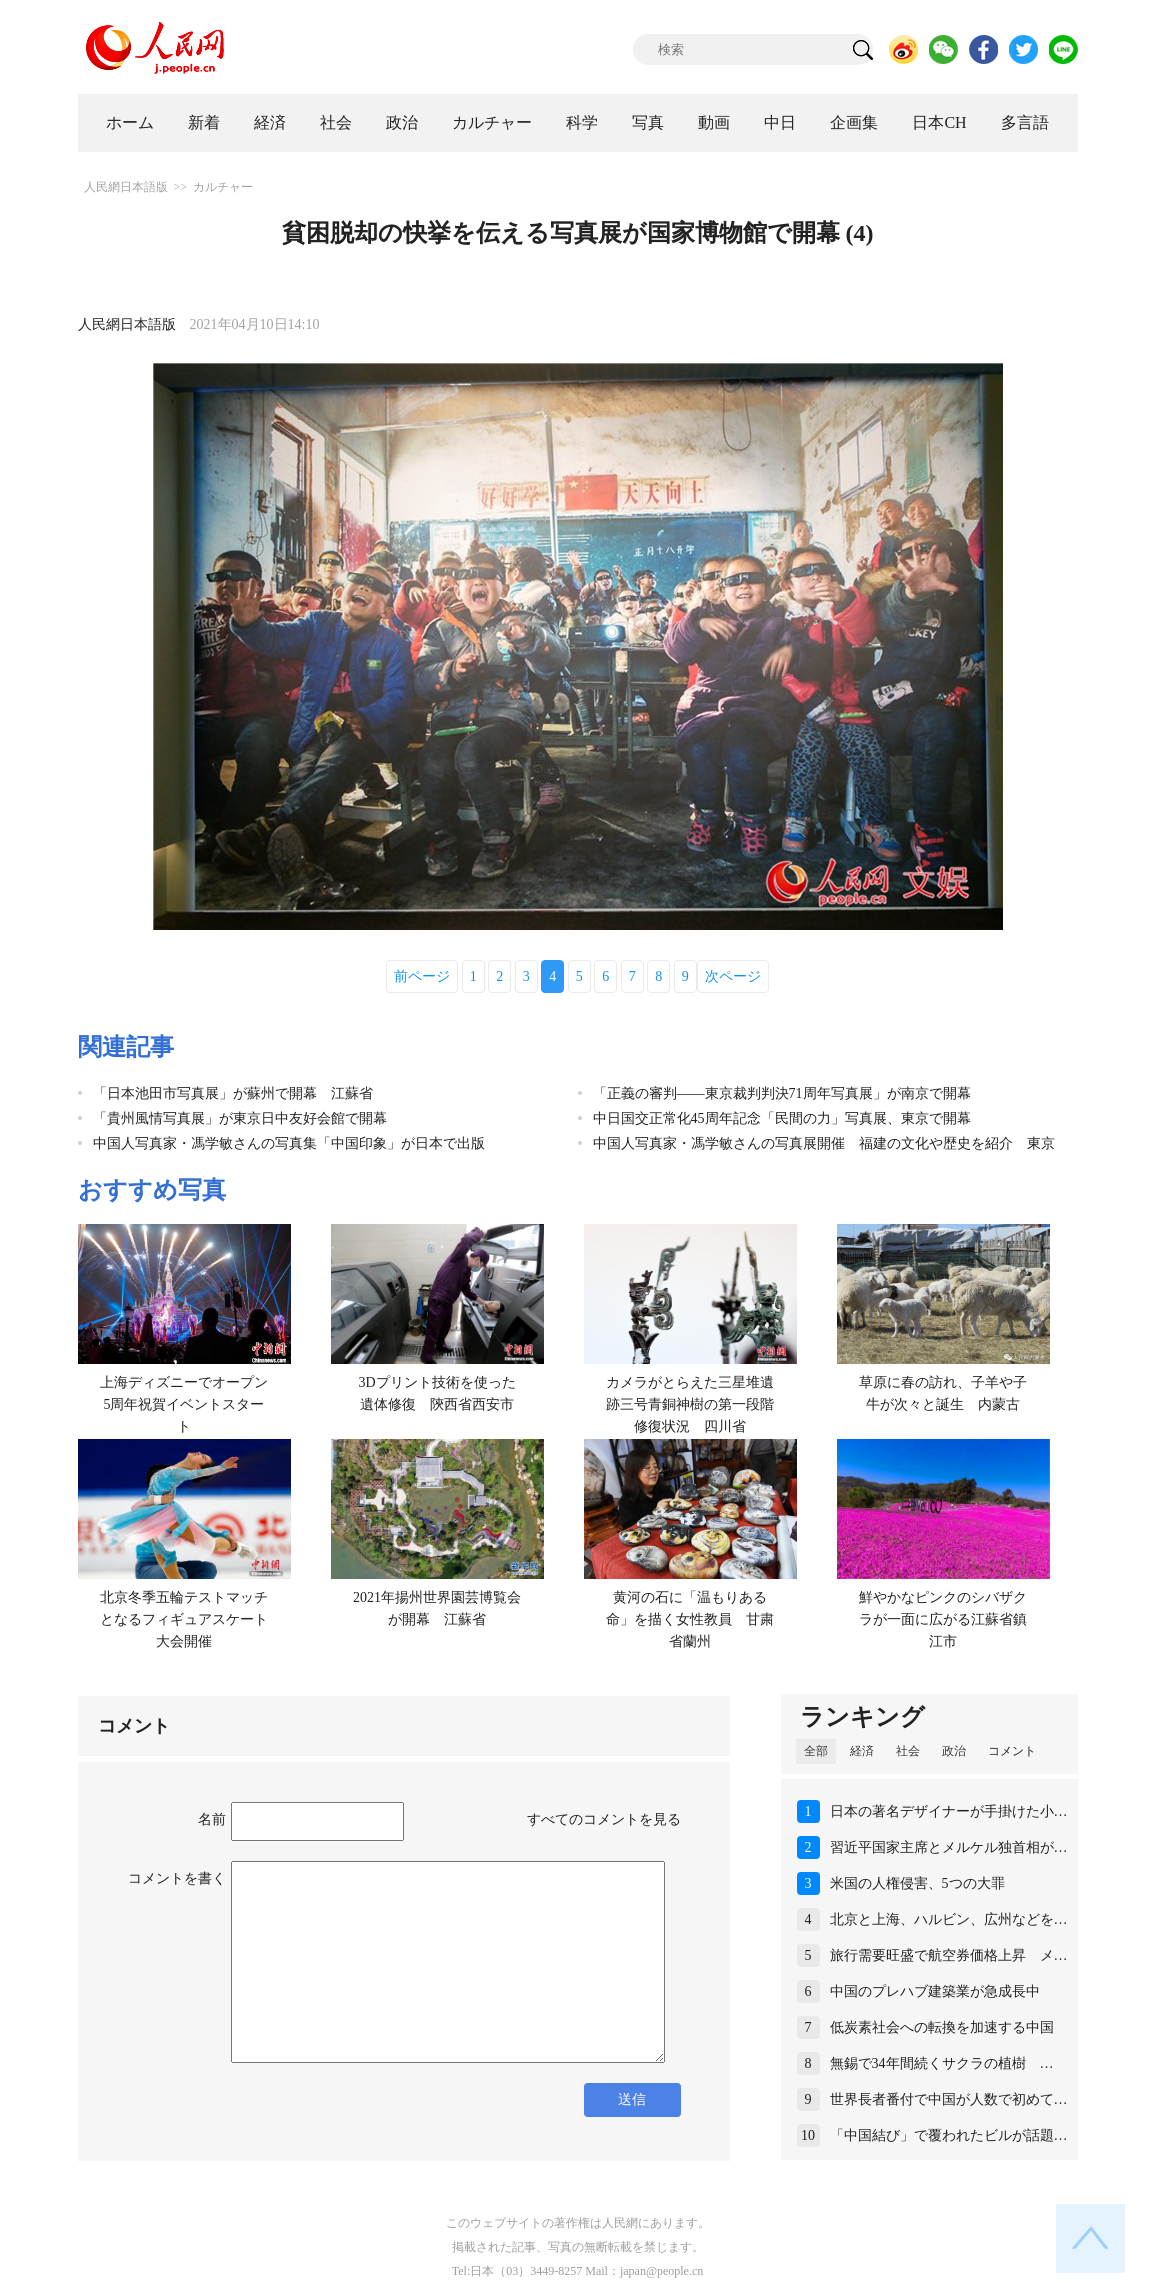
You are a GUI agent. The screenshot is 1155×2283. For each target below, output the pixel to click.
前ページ (422, 976)
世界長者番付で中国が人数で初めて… (949, 2099)
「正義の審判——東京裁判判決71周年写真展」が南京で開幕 (782, 1093)
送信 (632, 2099)
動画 (714, 122)
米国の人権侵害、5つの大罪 (917, 1883)
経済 (270, 122)
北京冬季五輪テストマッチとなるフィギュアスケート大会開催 (184, 1619)
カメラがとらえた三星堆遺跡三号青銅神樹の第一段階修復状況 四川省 (690, 1404)
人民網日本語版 (126, 187)
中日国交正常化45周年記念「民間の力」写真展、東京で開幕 (782, 1118)
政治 (402, 122)
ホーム (130, 122)
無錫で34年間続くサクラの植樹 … (942, 2063)
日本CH (939, 122)
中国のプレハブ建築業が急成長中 (935, 1991)
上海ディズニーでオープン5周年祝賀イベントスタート (184, 1404)
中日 (780, 122)
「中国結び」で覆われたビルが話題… (949, 2135)
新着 (204, 122)
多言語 (1025, 122)
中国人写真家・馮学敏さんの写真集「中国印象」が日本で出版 (289, 1143)
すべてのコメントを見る (604, 1819)
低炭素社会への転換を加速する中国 (942, 2027)
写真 (648, 122)
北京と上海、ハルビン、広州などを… (949, 1919)
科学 (582, 122)
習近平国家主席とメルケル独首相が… (949, 1847)
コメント (1012, 1751)
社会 (336, 122)
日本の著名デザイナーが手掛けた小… (949, 1811)
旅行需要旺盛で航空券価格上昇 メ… (949, 1955)
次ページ (733, 976)
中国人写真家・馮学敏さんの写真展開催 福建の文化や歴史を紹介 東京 (824, 1143)
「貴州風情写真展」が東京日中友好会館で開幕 (240, 1118)
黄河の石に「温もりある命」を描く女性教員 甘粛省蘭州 (690, 1619)
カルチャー (492, 122)
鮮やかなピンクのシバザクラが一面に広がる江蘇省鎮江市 (943, 1619)
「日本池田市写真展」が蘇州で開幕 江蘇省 (233, 1093)
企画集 (854, 122)
